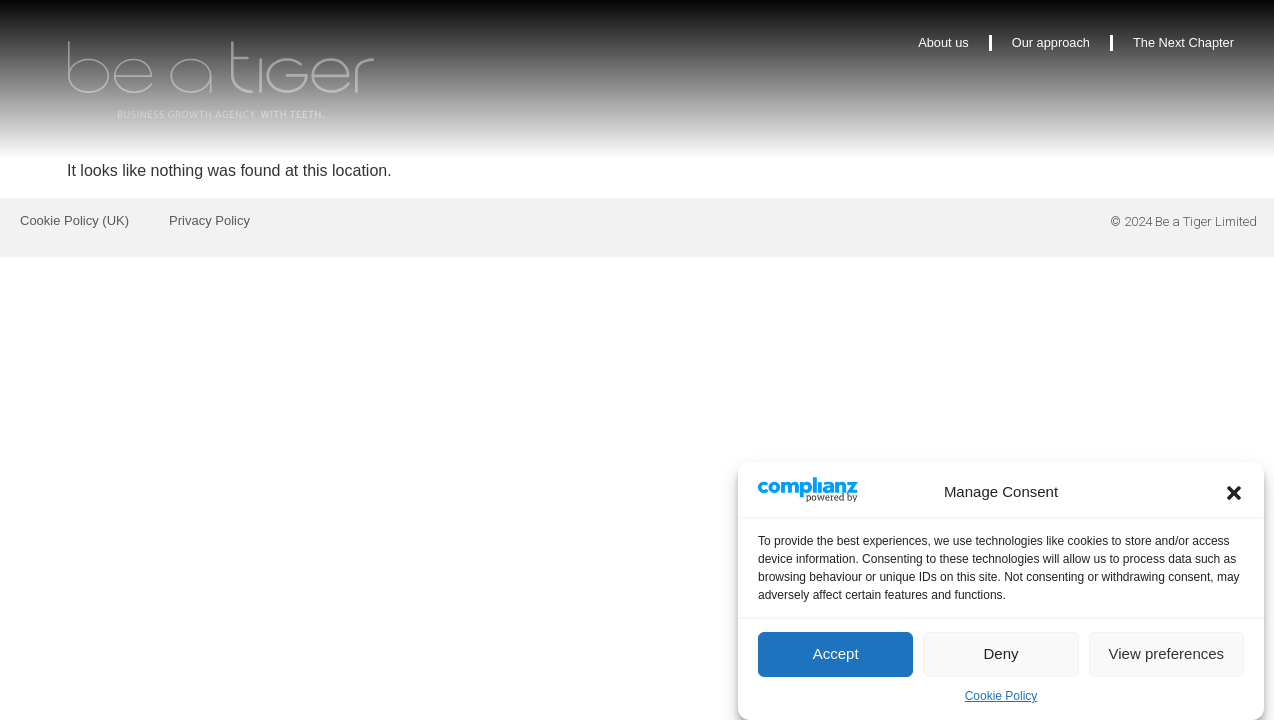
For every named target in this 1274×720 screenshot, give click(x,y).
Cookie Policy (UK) (74, 220)
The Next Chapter (1183, 42)
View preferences (1167, 657)
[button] (1234, 497)
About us (943, 42)
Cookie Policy (1001, 700)
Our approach (1051, 42)
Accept (836, 657)
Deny (1000, 657)
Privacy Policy (209, 220)
